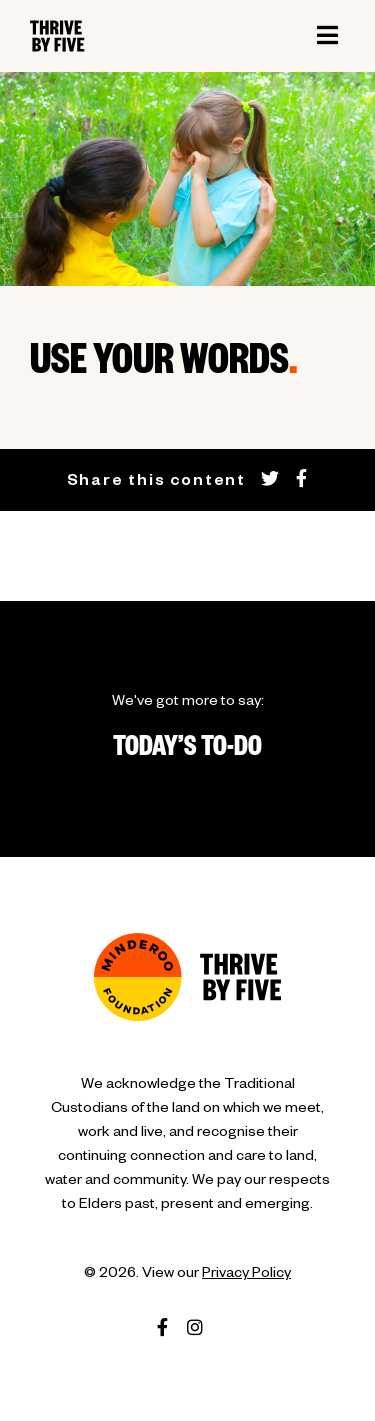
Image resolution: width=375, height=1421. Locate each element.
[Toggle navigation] (327, 36)
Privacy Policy (246, 1275)
